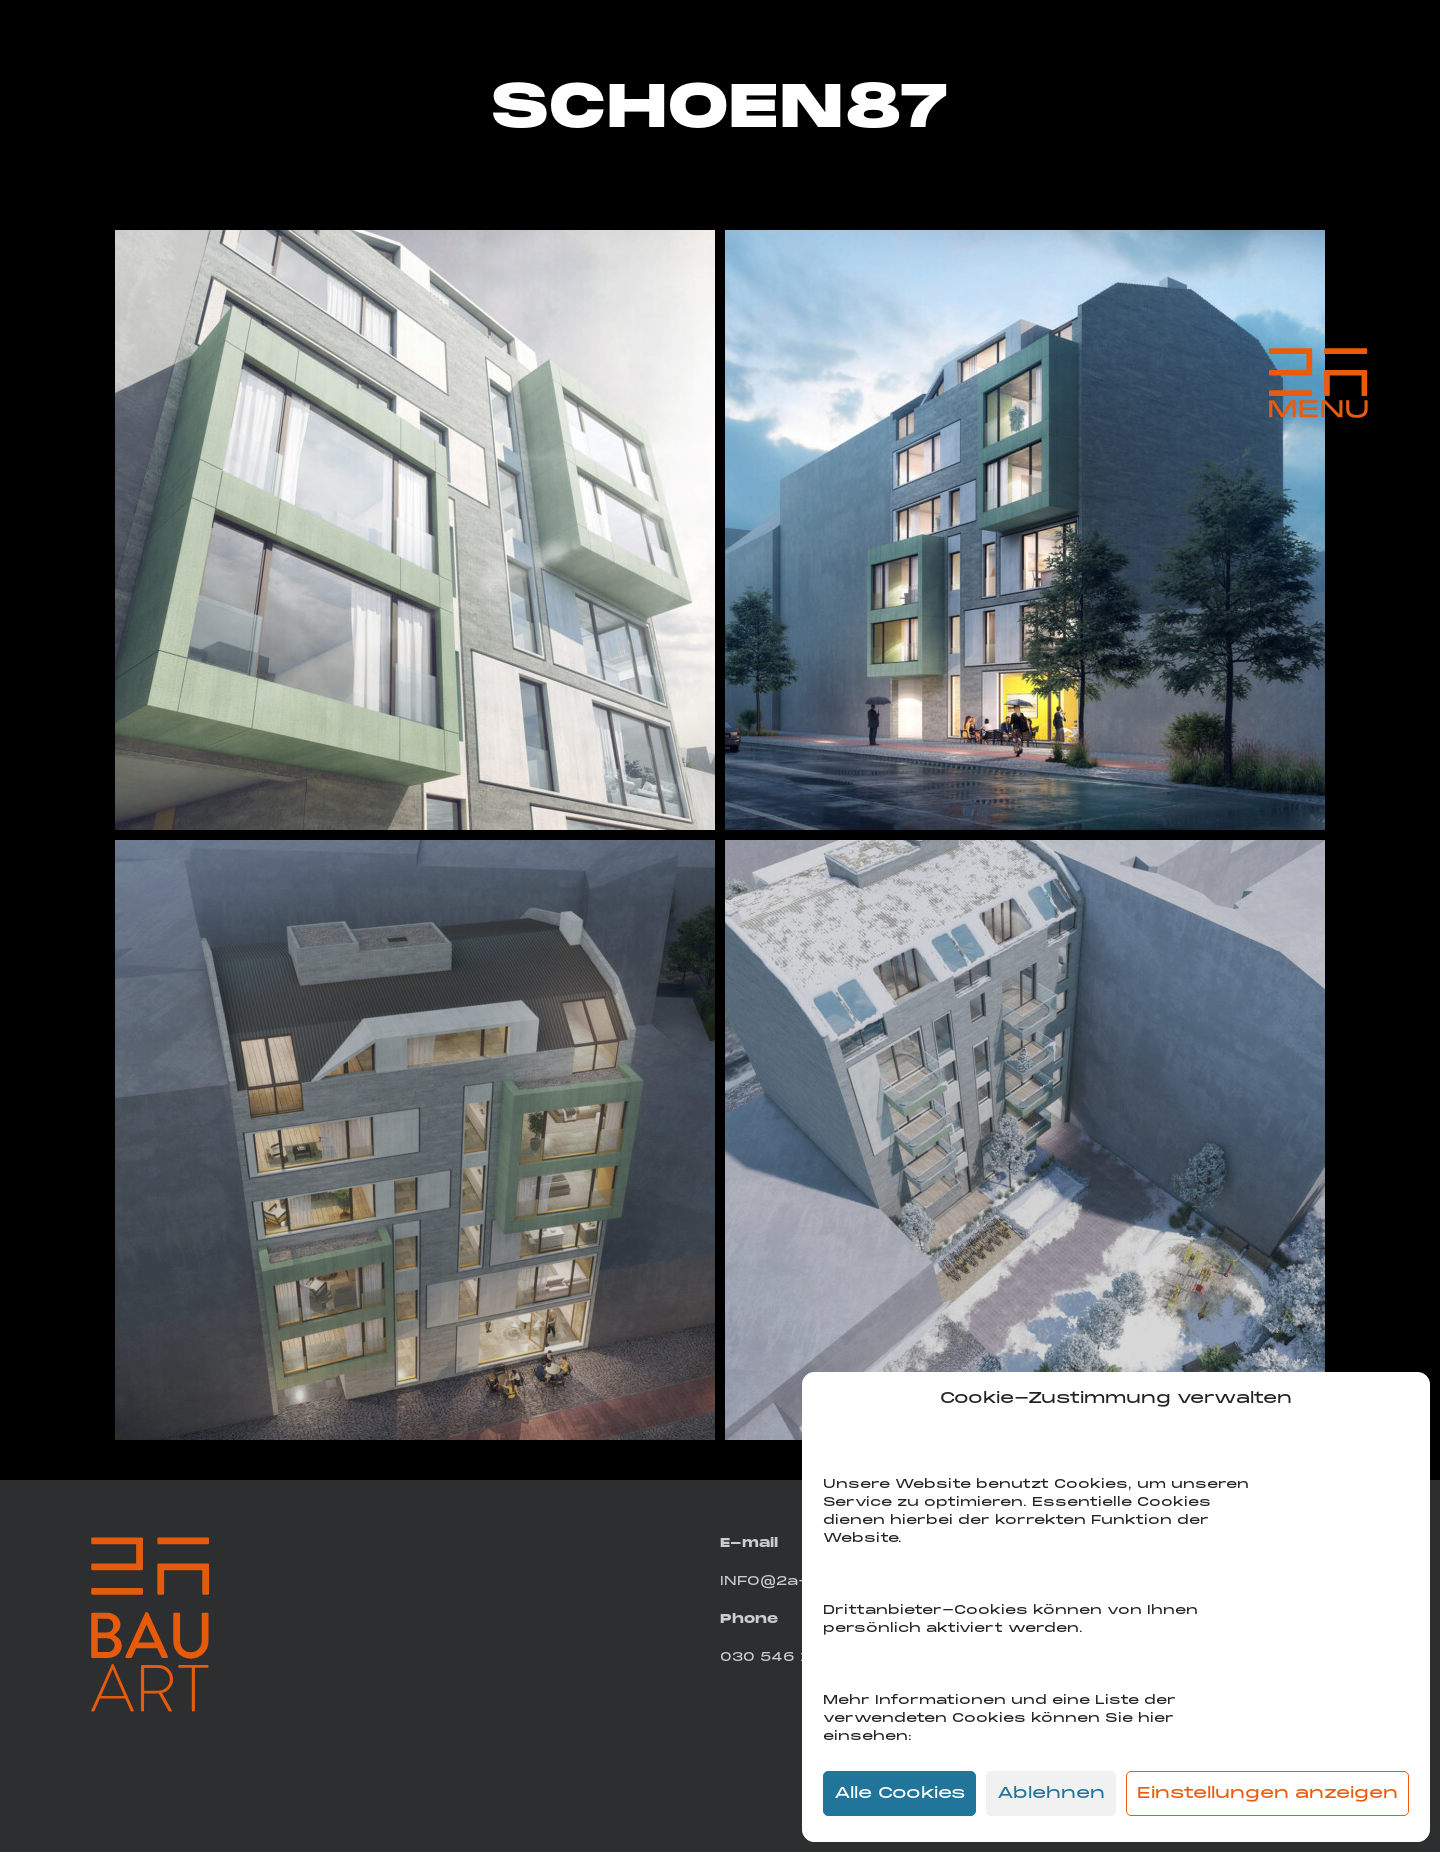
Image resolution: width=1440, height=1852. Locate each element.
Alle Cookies (899, 1794)
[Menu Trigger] (1318, 383)
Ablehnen (1051, 1794)
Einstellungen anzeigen (1267, 1794)
